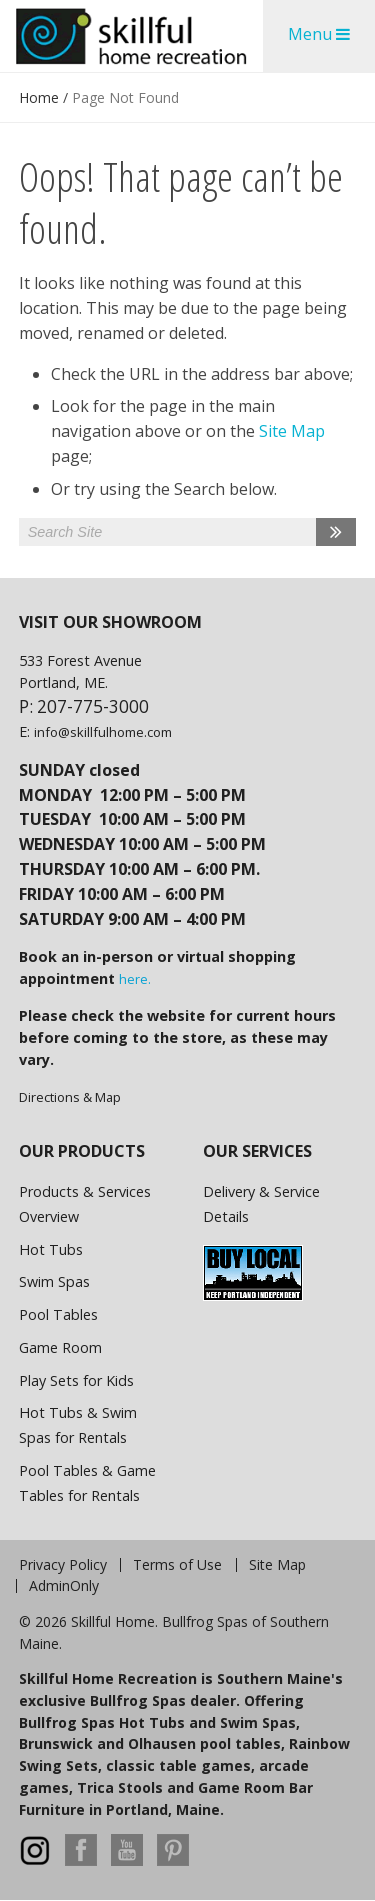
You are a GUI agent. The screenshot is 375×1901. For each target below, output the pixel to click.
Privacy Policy (63, 1565)
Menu (319, 34)
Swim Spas (54, 1281)
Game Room (60, 1347)
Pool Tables (58, 1314)
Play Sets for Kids (76, 1380)
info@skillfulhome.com (103, 732)
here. (135, 979)
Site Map (292, 431)
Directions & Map (70, 1097)
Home (39, 97)
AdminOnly (64, 1586)
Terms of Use (177, 1565)
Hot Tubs (51, 1249)
